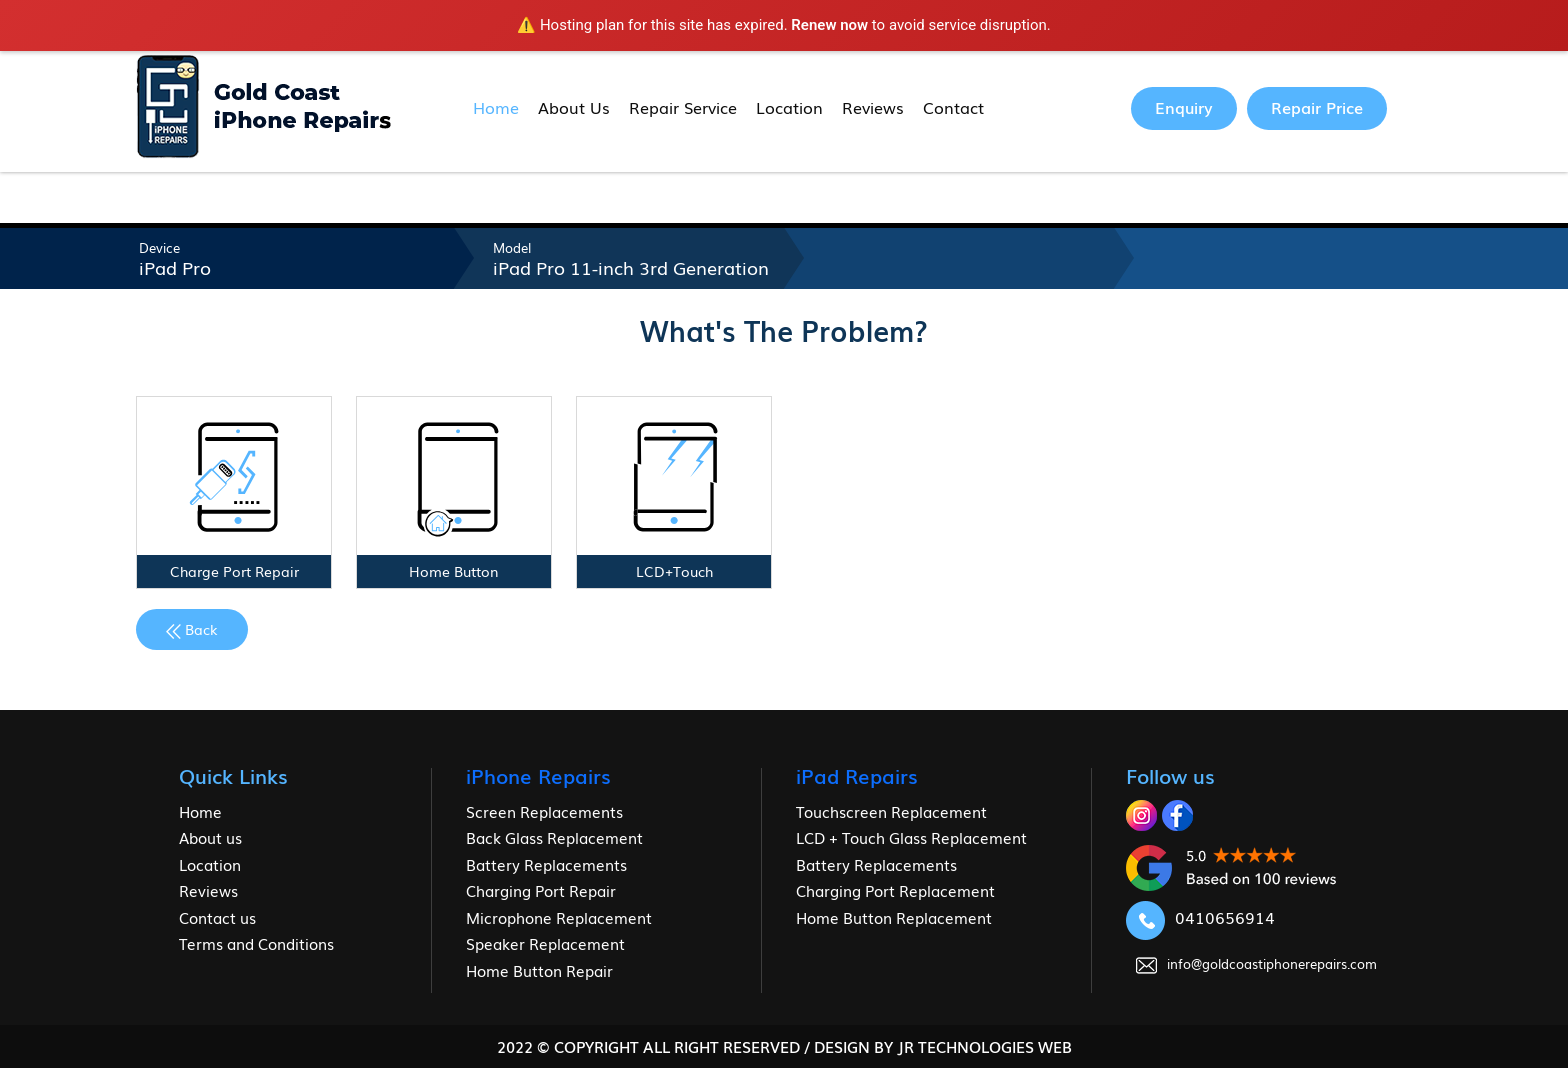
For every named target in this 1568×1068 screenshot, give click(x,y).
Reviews (873, 107)
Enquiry (1184, 107)
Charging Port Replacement (895, 890)
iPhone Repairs (538, 775)
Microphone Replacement (559, 917)
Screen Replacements (544, 811)
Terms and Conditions (256, 943)
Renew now (829, 25)
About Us (574, 107)
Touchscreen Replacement (891, 811)
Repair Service (683, 107)
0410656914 (1200, 917)
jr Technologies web (984, 1046)
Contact (953, 107)
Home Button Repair (539, 970)
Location (789, 107)
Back (192, 629)
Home (496, 107)
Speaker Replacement (545, 943)
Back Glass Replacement (554, 837)
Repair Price (1317, 107)
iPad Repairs (857, 775)
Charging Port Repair (541, 890)
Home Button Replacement (894, 917)
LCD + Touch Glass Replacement (911, 837)
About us (210, 837)
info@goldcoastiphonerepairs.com (1256, 963)
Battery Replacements (546, 864)
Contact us (217, 917)
